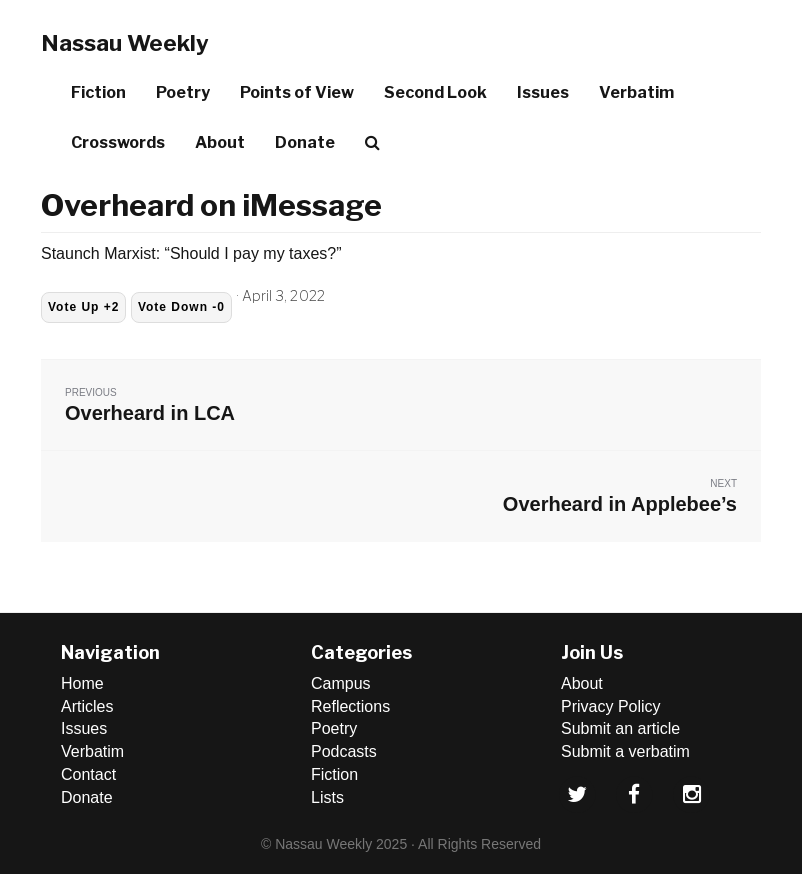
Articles (87, 706)
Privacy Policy (611, 706)
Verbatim (636, 92)
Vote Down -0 (181, 307)
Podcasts (344, 751)
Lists (327, 797)
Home (82, 683)
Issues (543, 92)
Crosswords (118, 142)
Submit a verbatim (625, 751)
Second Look (435, 92)
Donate (305, 142)
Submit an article (620, 728)
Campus (341, 683)
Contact (88, 774)
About (220, 142)
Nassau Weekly (125, 43)
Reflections (350, 706)
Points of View (297, 92)
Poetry (183, 92)
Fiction (98, 92)
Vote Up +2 (83, 307)
